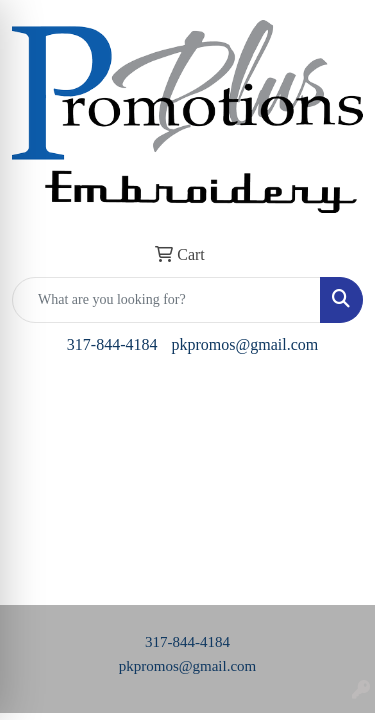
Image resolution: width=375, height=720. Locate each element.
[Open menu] (335, 402)
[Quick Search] (166, 300)
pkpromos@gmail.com (244, 344)
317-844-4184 (112, 344)
